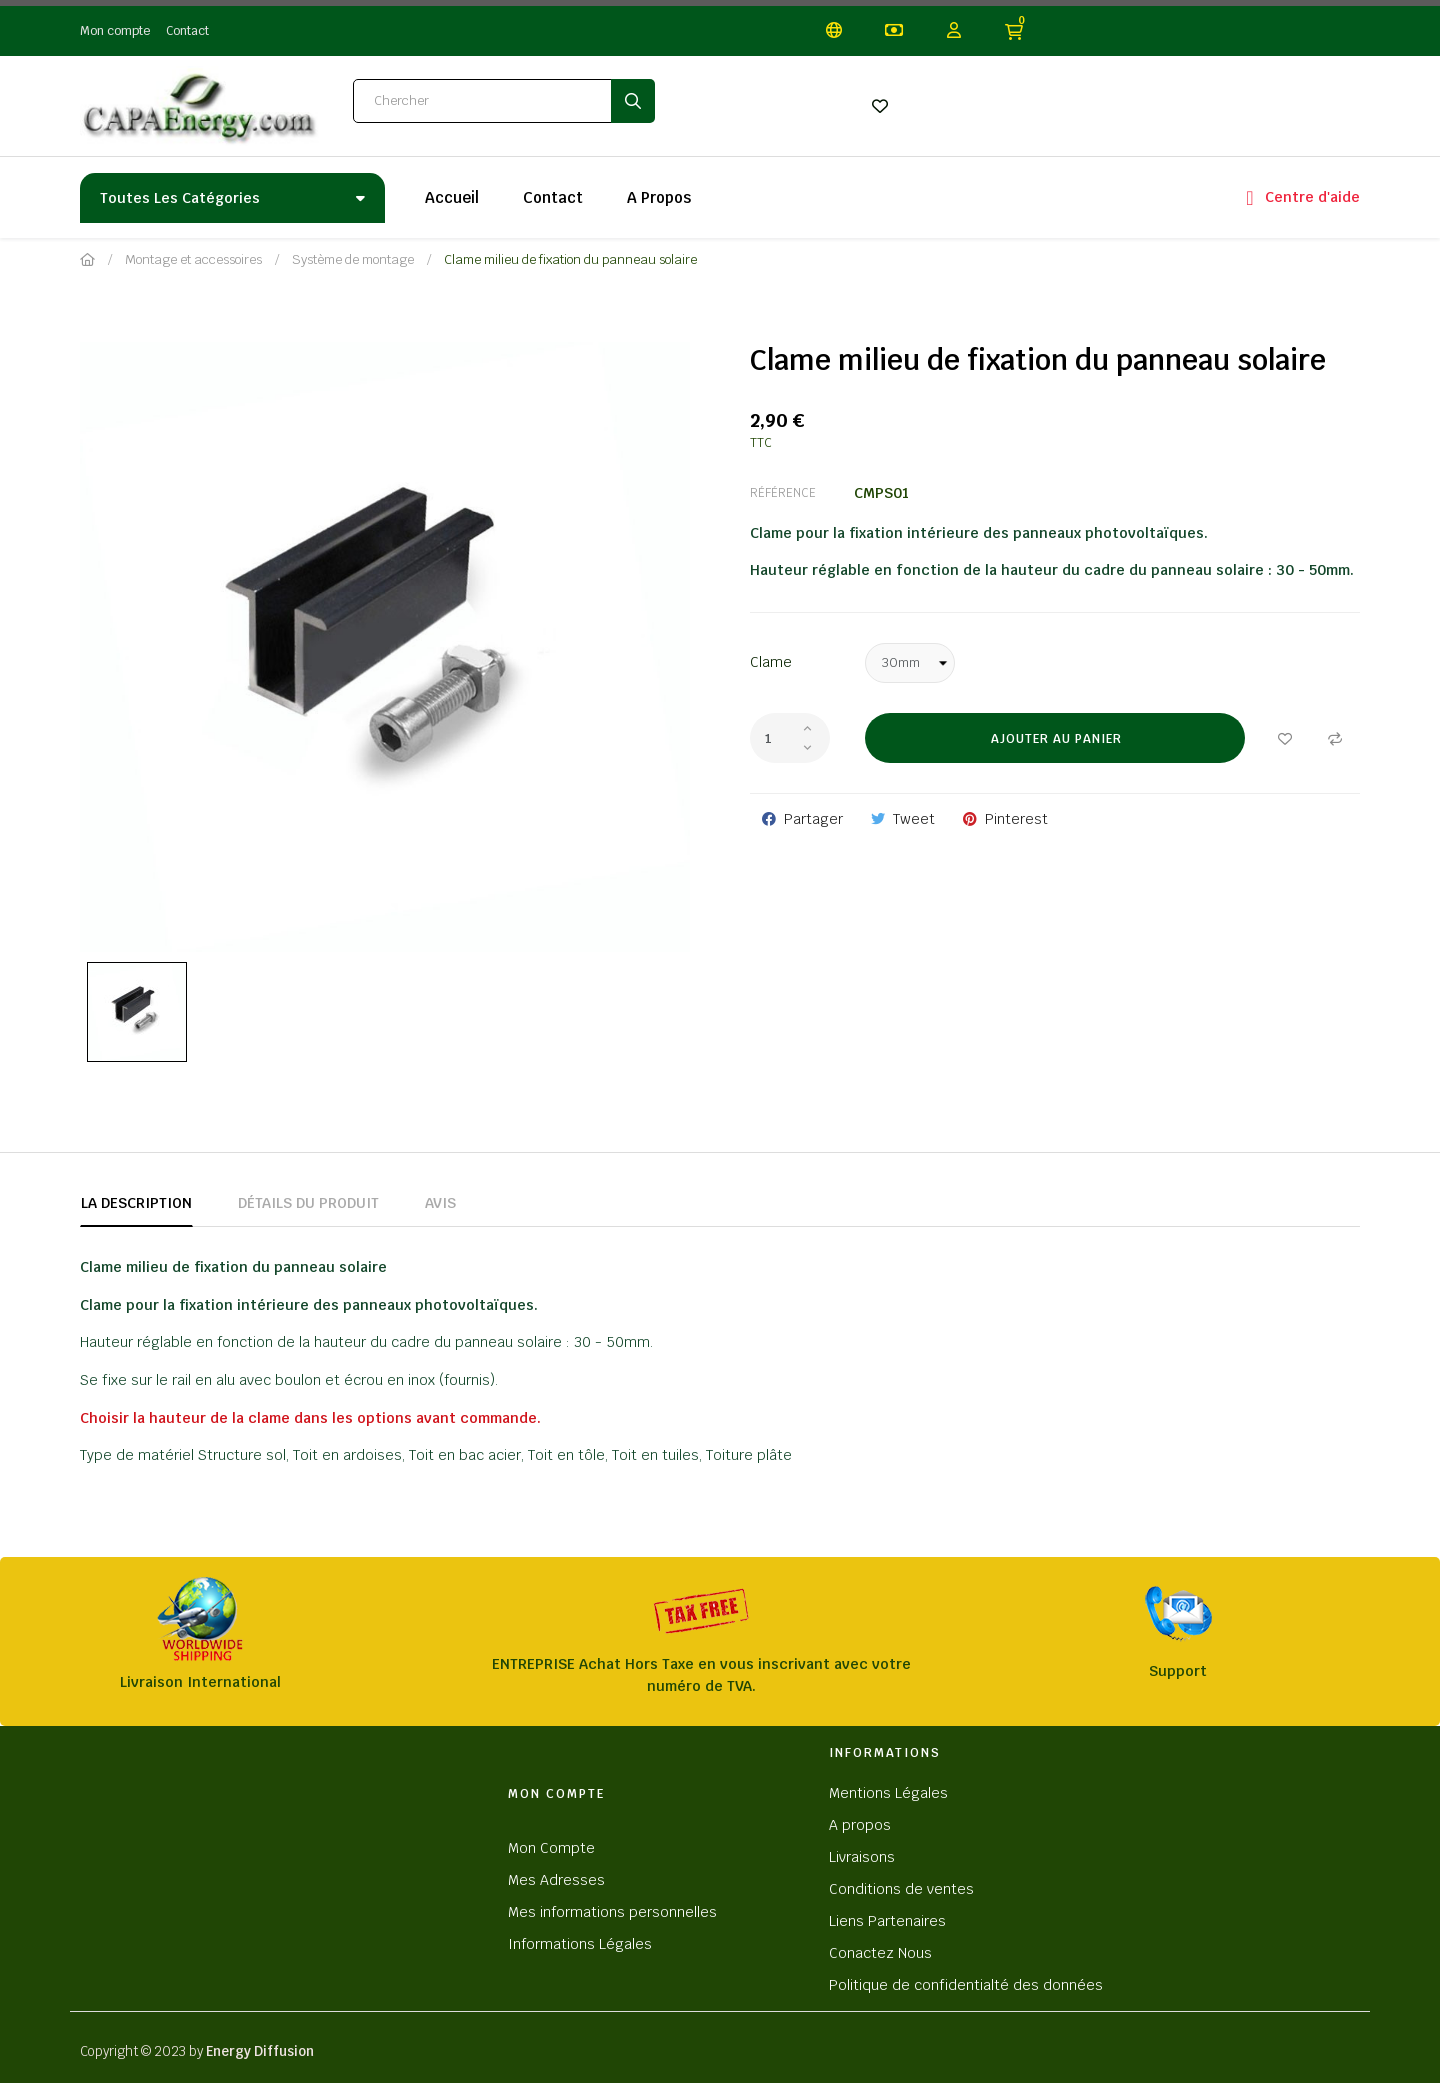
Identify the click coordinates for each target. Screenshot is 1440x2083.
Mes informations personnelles (612, 1912)
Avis (440, 1203)
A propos (860, 1825)
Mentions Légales (888, 1793)
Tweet (914, 819)
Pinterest (1016, 819)
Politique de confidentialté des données (966, 1985)
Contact (187, 31)
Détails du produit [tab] (308, 1203)
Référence (783, 493)
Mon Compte (551, 1848)
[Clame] (910, 663)
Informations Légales (580, 1944)
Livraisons (862, 1857)
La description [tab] (136, 1203)
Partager (813, 819)
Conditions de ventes (901, 1889)
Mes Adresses (556, 1880)
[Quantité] (790, 738)
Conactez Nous (880, 1953)
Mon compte (115, 31)
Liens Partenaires (887, 1921)
